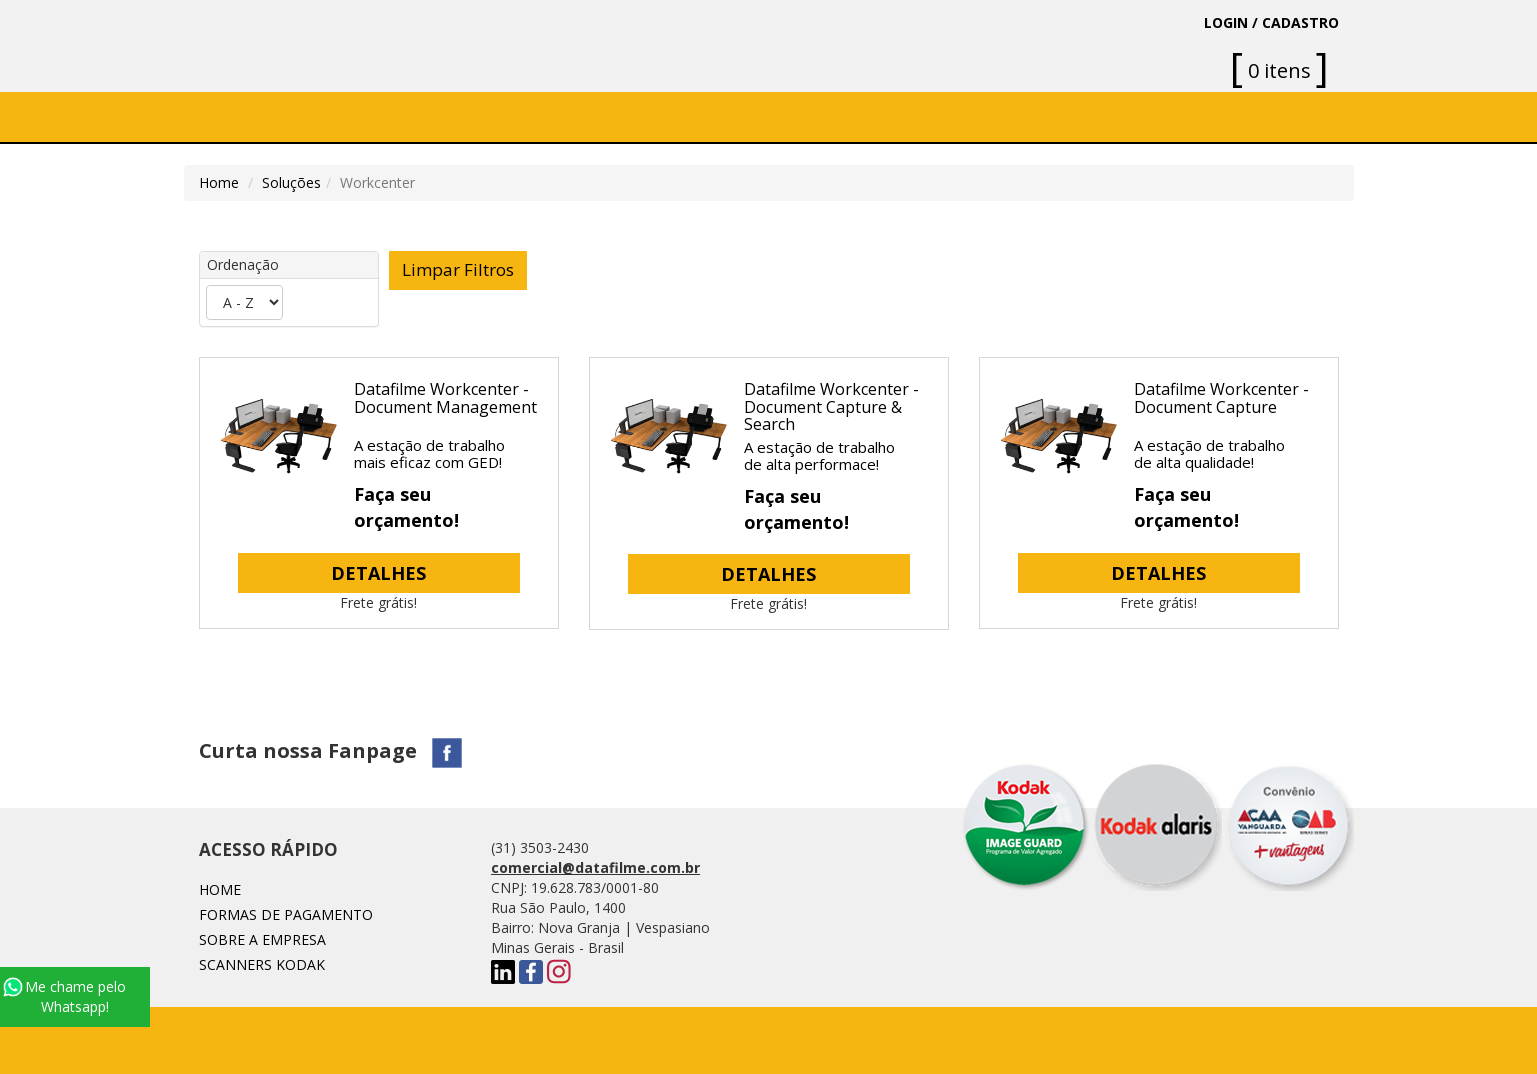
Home (253, 116)
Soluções (623, 116)
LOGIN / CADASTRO (1271, 22)
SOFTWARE (512, 116)
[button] (630, 117)
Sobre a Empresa (374, 116)
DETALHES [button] (378, 573)
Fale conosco (879, 116)
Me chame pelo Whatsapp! (64, 996)
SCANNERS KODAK (262, 964)
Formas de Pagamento (286, 914)
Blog (988, 116)
